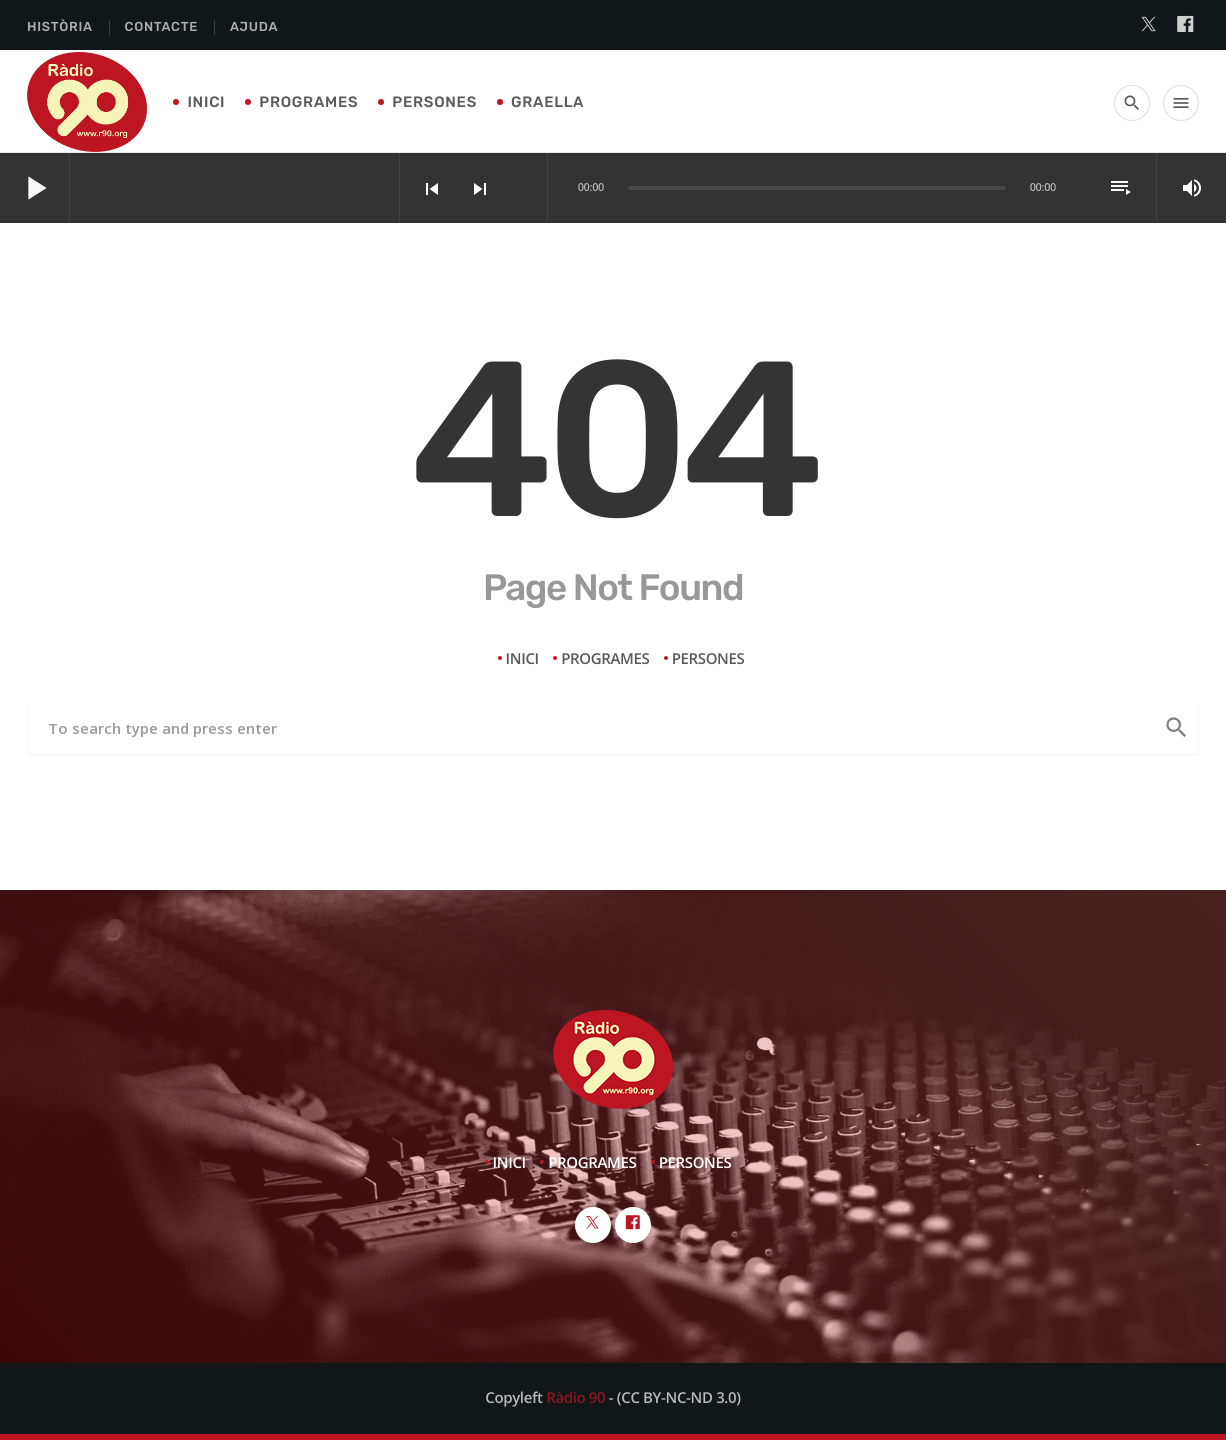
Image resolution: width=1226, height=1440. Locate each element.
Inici (206, 102)
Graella (547, 102)
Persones (434, 102)
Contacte (161, 27)
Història (60, 27)
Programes (308, 102)
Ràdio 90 (575, 1398)
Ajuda (254, 27)
